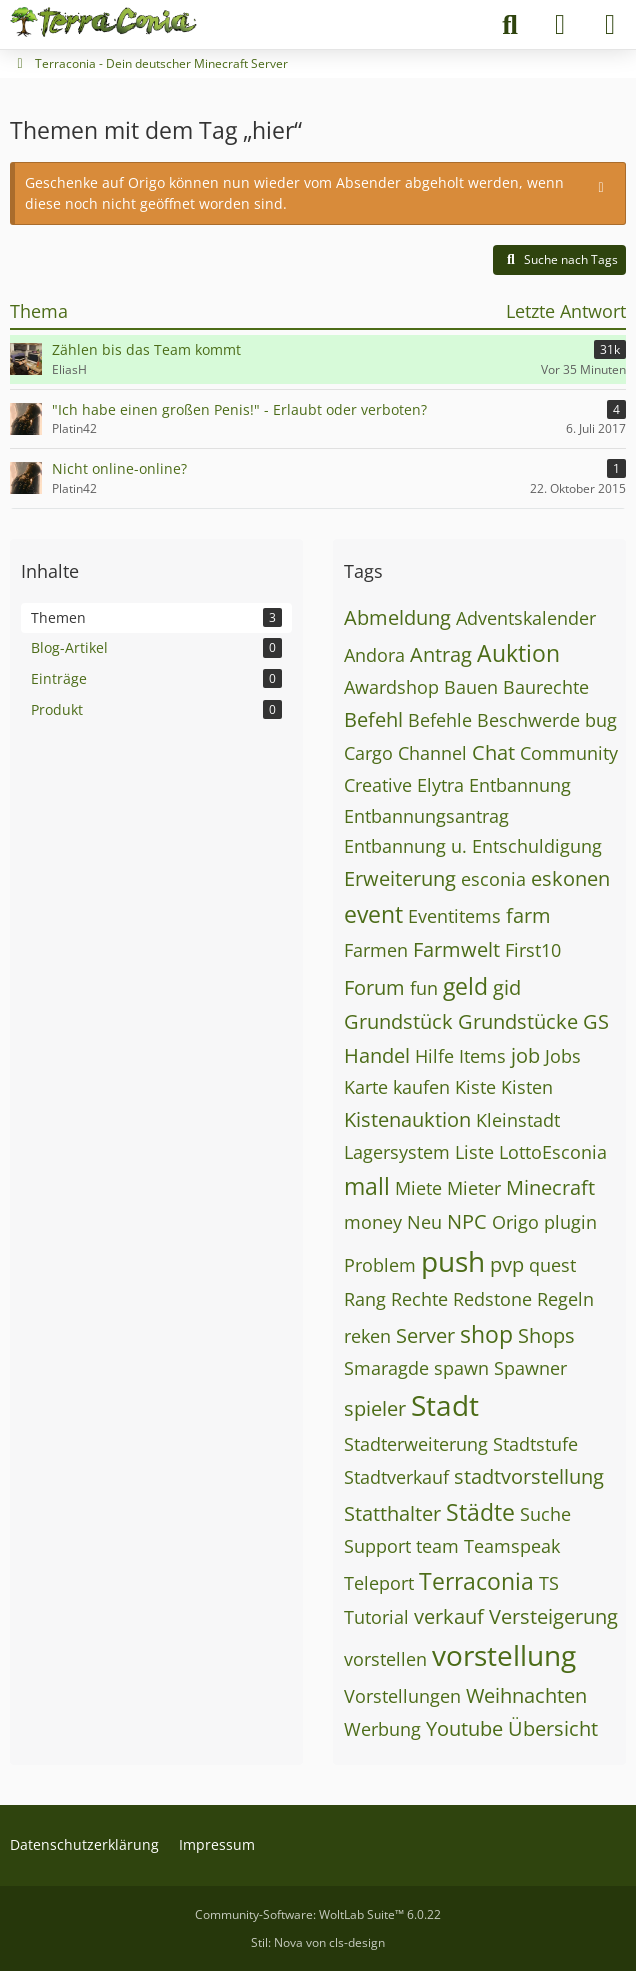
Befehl (373, 719)
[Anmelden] (560, 25)
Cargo (368, 753)
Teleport (379, 1583)
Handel (377, 1055)
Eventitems (454, 916)
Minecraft (550, 1187)
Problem (380, 1265)
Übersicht (553, 1728)
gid (507, 987)
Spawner (530, 1368)
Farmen (376, 950)
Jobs (563, 1056)
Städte (480, 1512)
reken (367, 1336)
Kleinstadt (518, 1120)
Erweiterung (400, 878)
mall (367, 1186)
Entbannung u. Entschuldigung (473, 846)
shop (486, 1334)
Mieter (474, 1188)
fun (424, 988)
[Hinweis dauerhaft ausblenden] (603, 185)
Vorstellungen (402, 1696)
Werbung (382, 1729)
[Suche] (510, 25)
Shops (546, 1335)
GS (596, 1021)
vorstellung (504, 1655)
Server (425, 1335)
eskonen (570, 878)
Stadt (445, 1405)
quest (552, 1265)
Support (377, 1546)
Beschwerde (528, 720)
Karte (366, 1087)
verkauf (449, 1616)
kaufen (421, 1087)
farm (528, 915)
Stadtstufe (535, 1444)
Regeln (565, 1299)
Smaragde (386, 1368)
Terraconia (476, 1581)
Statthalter (392, 1513)
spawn (461, 1368)
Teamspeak (512, 1546)
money (373, 1222)
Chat (493, 752)
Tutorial (376, 1617)
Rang (365, 1299)
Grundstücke (518, 1021)
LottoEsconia (553, 1152)
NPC (467, 1221)
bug (601, 720)
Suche (545, 1514)
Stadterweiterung (416, 1444)
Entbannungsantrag (426, 816)
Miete (418, 1188)
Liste (474, 1152)
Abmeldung (397, 617)
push (453, 1261)
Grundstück (398, 1021)
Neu (424, 1222)
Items (482, 1056)
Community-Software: (318, 1914)
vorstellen (385, 1659)
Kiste (475, 1087)
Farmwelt (456, 949)
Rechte (419, 1299)
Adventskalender (526, 618)
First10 (533, 950)
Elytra (440, 785)
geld (465, 986)
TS (549, 1583)
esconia (493, 879)
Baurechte (546, 687)
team (437, 1546)
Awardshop (391, 687)
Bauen (471, 687)
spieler (375, 1408)
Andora (374, 655)
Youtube (464, 1728)
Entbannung (520, 785)
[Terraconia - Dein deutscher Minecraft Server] (103, 22)
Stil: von (318, 1942)
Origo (515, 1222)
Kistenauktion (407, 1119)
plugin (570, 1222)
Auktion (518, 653)
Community (569, 753)
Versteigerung (553, 1616)
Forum (374, 987)
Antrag (441, 654)
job (525, 1055)
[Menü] (610, 25)
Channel (432, 753)
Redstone (492, 1299)
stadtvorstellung (529, 1476)
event (373, 914)
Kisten (527, 1087)
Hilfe (434, 1056)
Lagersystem (397, 1152)
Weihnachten (526, 1695)
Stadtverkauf (396, 1477)
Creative (378, 785)
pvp (507, 1264)
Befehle (440, 720)
